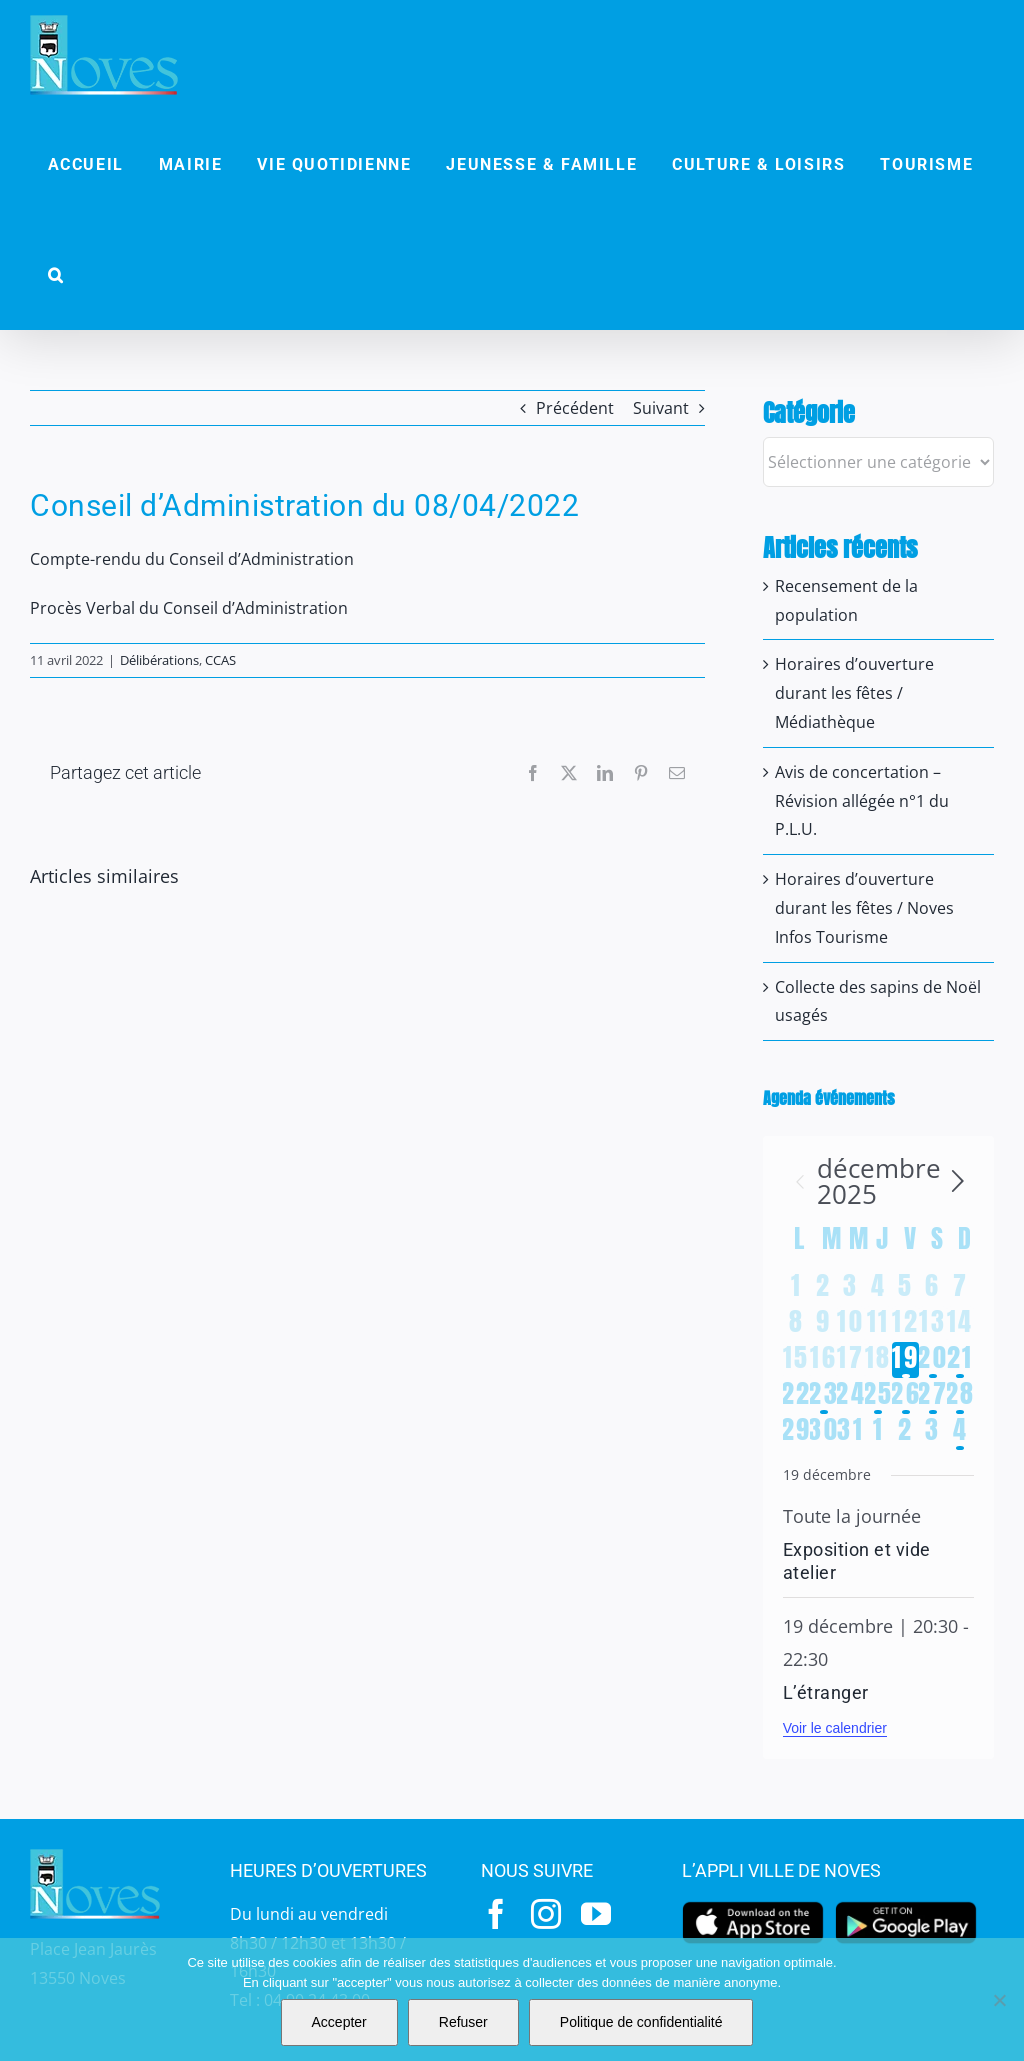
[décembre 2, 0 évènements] (823, 1288)
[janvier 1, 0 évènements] (878, 1432)
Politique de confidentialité (641, 2022)
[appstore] (753, 1907)
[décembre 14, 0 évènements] (960, 1324)
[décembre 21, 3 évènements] (960, 1360)
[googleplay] (906, 1907)
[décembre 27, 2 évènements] (932, 1396)
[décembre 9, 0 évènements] (823, 1324)
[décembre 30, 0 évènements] (823, 1432)
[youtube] (596, 1914)
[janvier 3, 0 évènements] (932, 1432)
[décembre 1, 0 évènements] (796, 1288)
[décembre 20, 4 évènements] (932, 1360)
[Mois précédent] (800, 1181)
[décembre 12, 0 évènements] (905, 1324)
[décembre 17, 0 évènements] (850, 1360)
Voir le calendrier (835, 1728)
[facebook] (496, 1914)
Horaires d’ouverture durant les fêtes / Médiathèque (854, 693)
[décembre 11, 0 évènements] (878, 1324)
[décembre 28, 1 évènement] (960, 1396)
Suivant (661, 408)
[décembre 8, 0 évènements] (796, 1324)
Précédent (575, 408)
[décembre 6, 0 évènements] (932, 1288)
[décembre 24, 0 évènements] (850, 1396)
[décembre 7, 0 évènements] (960, 1288)
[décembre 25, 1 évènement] (878, 1396)
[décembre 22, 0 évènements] (796, 1396)
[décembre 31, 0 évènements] (850, 1432)
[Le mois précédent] (958, 1181)
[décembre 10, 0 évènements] (850, 1324)
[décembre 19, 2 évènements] (905, 1360)
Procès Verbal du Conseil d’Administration (189, 608)
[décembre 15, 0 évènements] (796, 1360)
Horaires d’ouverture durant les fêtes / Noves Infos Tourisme (864, 908)
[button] (56, 275)
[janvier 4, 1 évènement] (960, 1432)
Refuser (463, 2022)
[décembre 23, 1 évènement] (823, 1396)
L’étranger (826, 1692)
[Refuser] (999, 2000)
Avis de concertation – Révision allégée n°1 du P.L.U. (862, 801)
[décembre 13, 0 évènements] (932, 1324)
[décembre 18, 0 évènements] (878, 1360)
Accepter (339, 2022)
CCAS (220, 660)
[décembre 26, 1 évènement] (905, 1396)
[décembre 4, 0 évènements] (878, 1288)
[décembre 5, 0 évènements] (905, 1288)
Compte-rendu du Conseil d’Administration (192, 559)
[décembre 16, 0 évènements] (823, 1360)
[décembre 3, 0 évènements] (850, 1288)
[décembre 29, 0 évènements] (796, 1432)
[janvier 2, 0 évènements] (905, 1432)
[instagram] (546, 1914)
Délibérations (159, 660)
